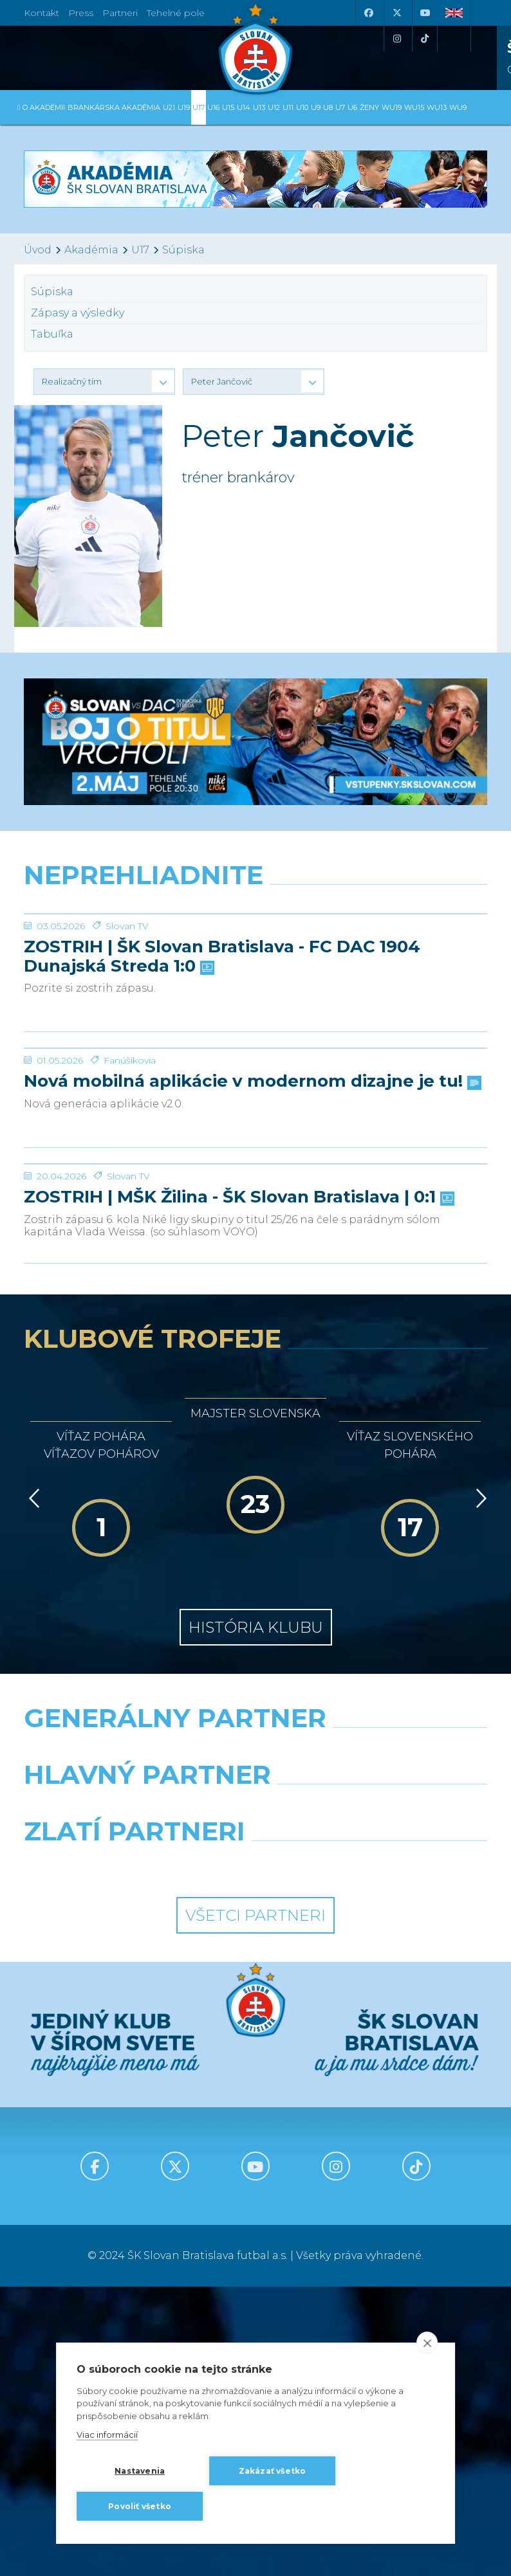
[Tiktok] (425, 38)
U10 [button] (302, 107)
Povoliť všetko (139, 2506)
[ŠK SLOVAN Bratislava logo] (255, 48)
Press (80, 13)
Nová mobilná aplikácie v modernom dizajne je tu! (251, 1274)
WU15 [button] (414, 107)
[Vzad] (32, 1787)
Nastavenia (140, 2471)
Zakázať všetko (272, 2471)
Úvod (37, 250)
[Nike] (256, 2040)
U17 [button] (198, 107)
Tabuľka (52, 334)
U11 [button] (288, 107)
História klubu (256, 1916)
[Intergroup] (135, 2153)
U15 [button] (228, 107)
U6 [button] (352, 107)
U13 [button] (259, 107)
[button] (104, 381)
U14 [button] (243, 107)
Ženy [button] (369, 107)
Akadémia (91, 250)
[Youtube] (425, 13)
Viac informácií (107, 2435)
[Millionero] (376, 2097)
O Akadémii (44, 107)
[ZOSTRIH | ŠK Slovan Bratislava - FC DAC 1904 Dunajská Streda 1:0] (255, 962)
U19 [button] (184, 107)
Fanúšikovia (130, 1253)
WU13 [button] (437, 107)
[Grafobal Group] (376, 2153)
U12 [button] (274, 107)
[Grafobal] (135, 2097)
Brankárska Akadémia (114, 107)
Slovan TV (127, 1022)
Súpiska (183, 250)
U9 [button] (316, 107)
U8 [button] (328, 107)
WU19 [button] (392, 107)
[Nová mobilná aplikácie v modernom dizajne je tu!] (255, 1193)
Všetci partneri (255, 2204)
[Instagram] (396, 38)
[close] (427, 2343)
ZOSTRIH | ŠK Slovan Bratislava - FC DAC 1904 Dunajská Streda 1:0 (222, 1053)
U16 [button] (213, 107)
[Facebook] (368, 13)
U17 (140, 250)
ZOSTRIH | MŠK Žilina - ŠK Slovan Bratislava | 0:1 (238, 1486)
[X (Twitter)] (396, 13)
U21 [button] (169, 107)
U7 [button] (340, 107)
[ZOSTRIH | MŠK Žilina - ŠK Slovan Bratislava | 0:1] (255, 1405)
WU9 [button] (458, 107)
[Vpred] (479, 1787)
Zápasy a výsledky (77, 313)
